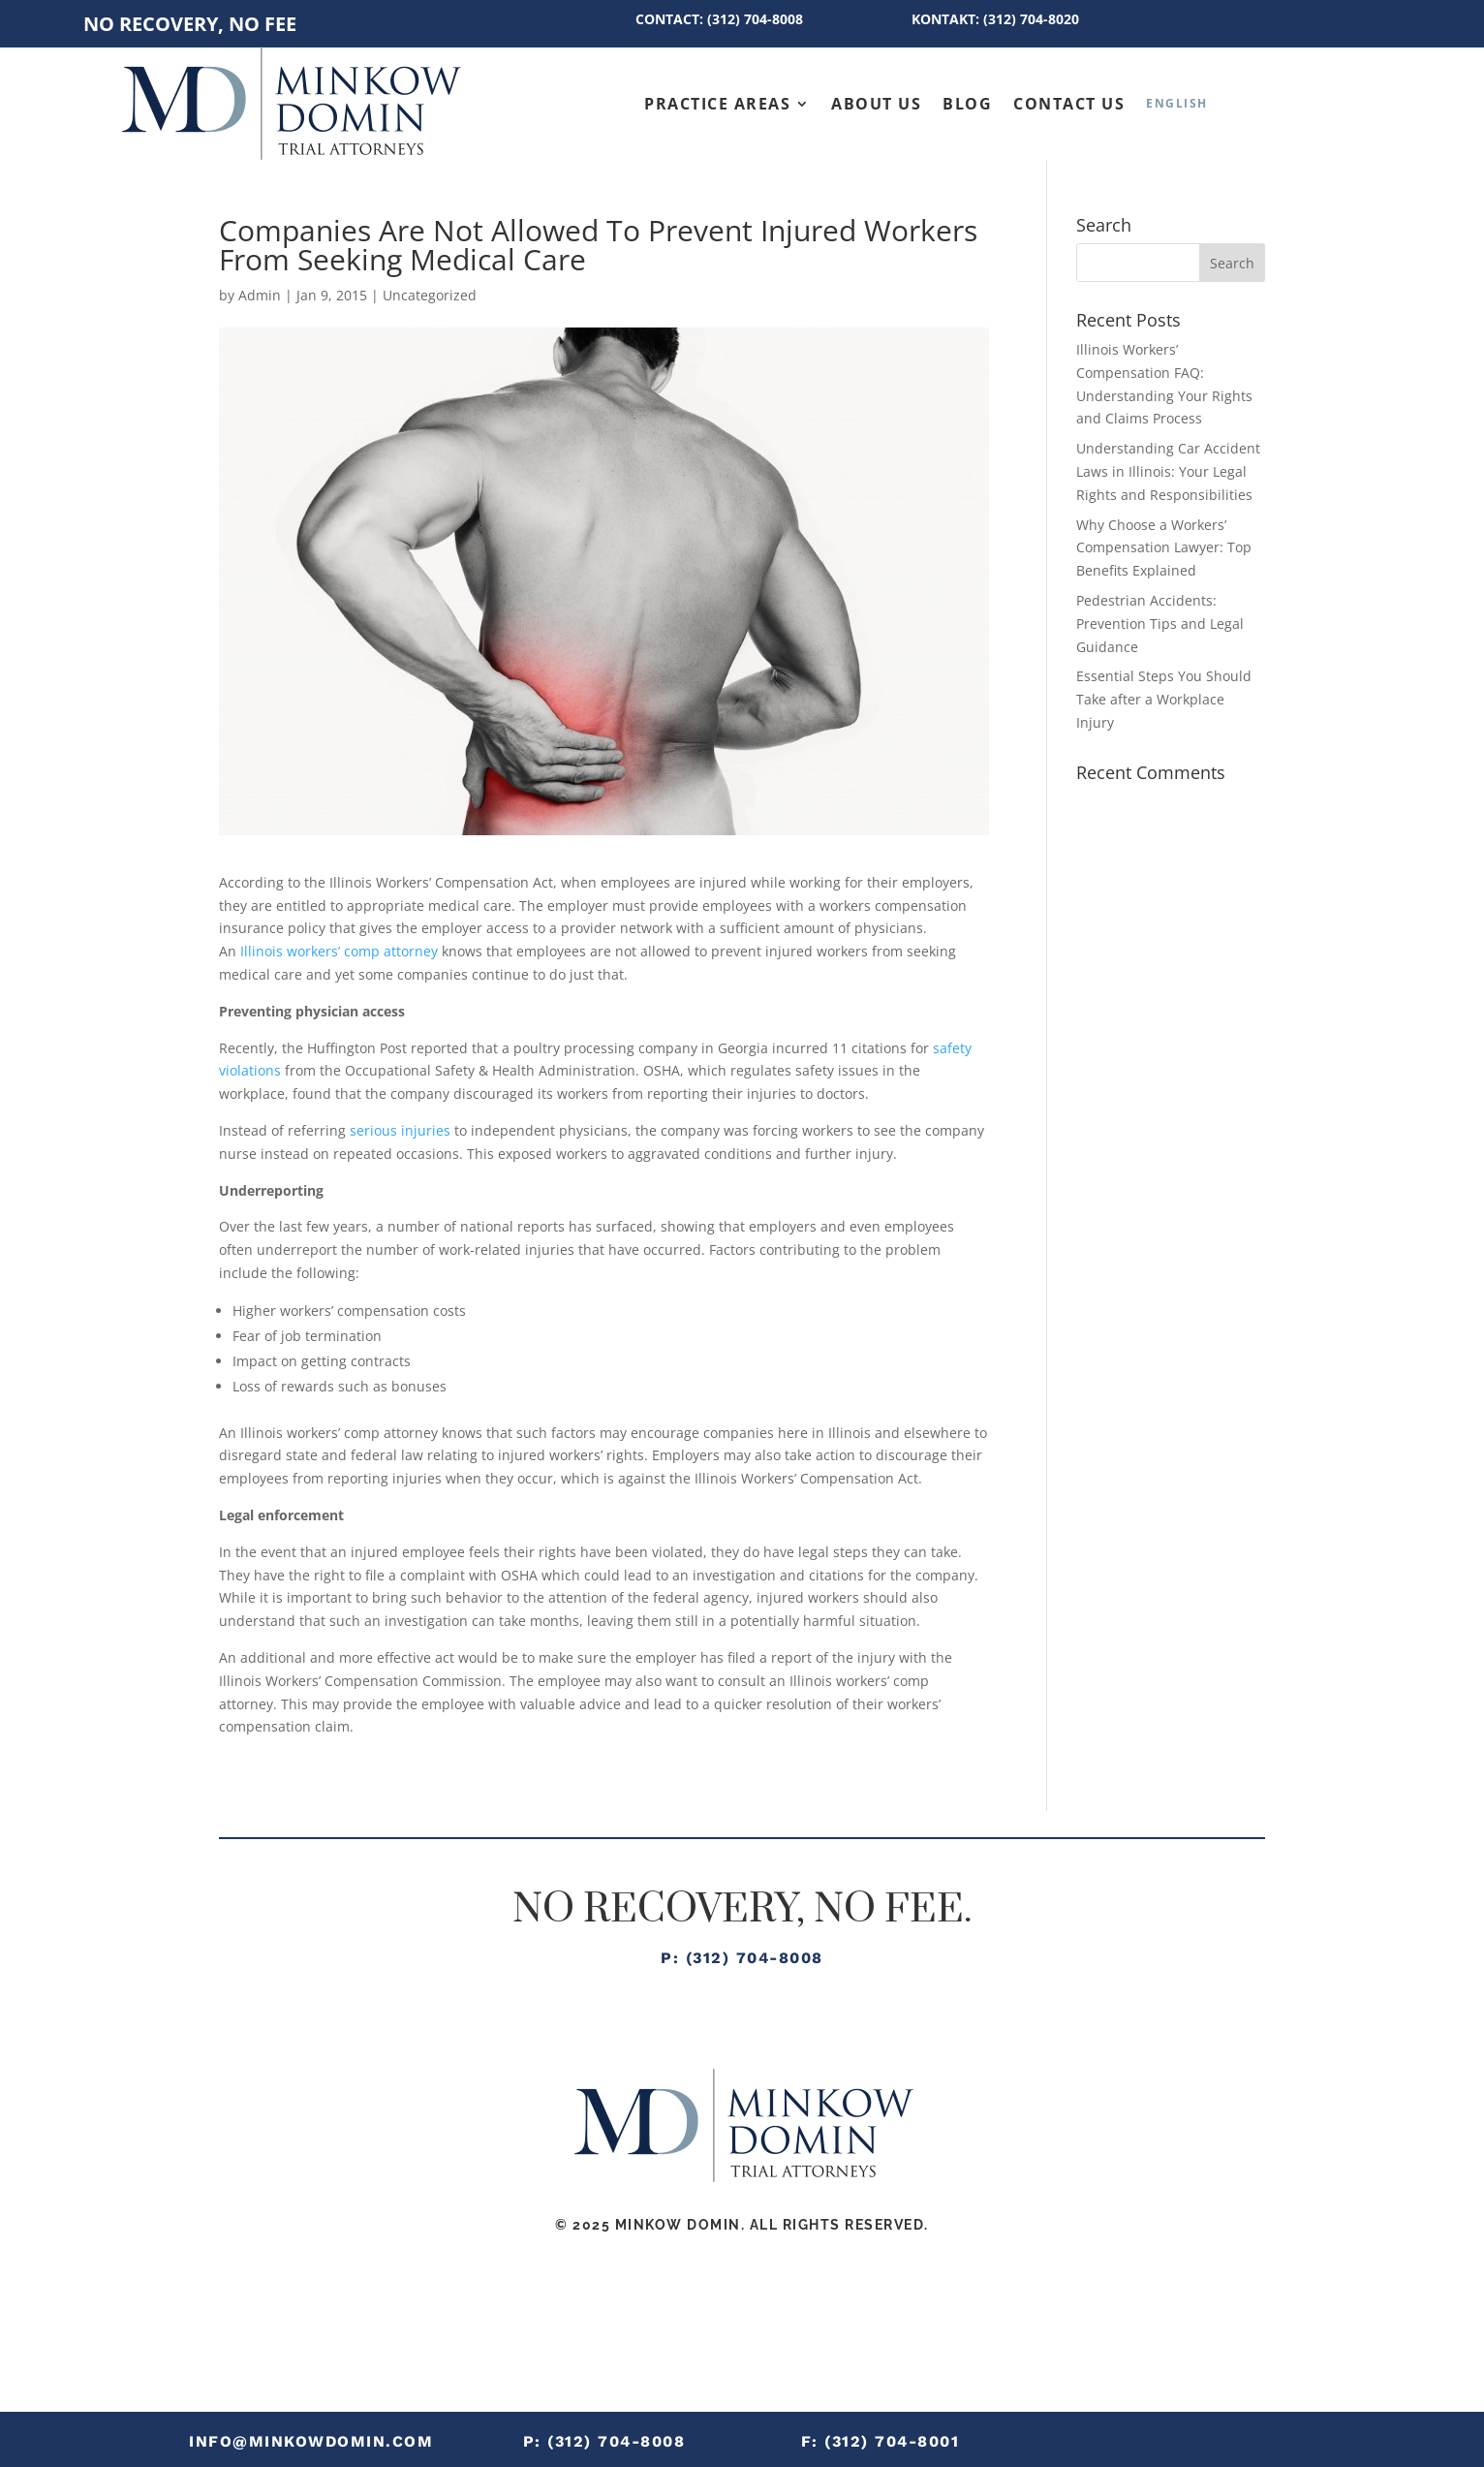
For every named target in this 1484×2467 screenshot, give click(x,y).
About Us (876, 103)
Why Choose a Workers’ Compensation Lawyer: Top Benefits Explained (1164, 547)
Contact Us (1069, 103)
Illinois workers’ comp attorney (339, 951)
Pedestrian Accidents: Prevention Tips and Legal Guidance (1160, 623)
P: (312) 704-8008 (742, 1958)
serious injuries (400, 1130)
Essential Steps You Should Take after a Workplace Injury (1164, 699)
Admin (259, 295)
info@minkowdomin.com (311, 2441)
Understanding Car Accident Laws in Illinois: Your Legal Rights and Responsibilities (1168, 471)
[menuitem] (1177, 103)
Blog (967, 103)
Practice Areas (717, 103)
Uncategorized (430, 295)
